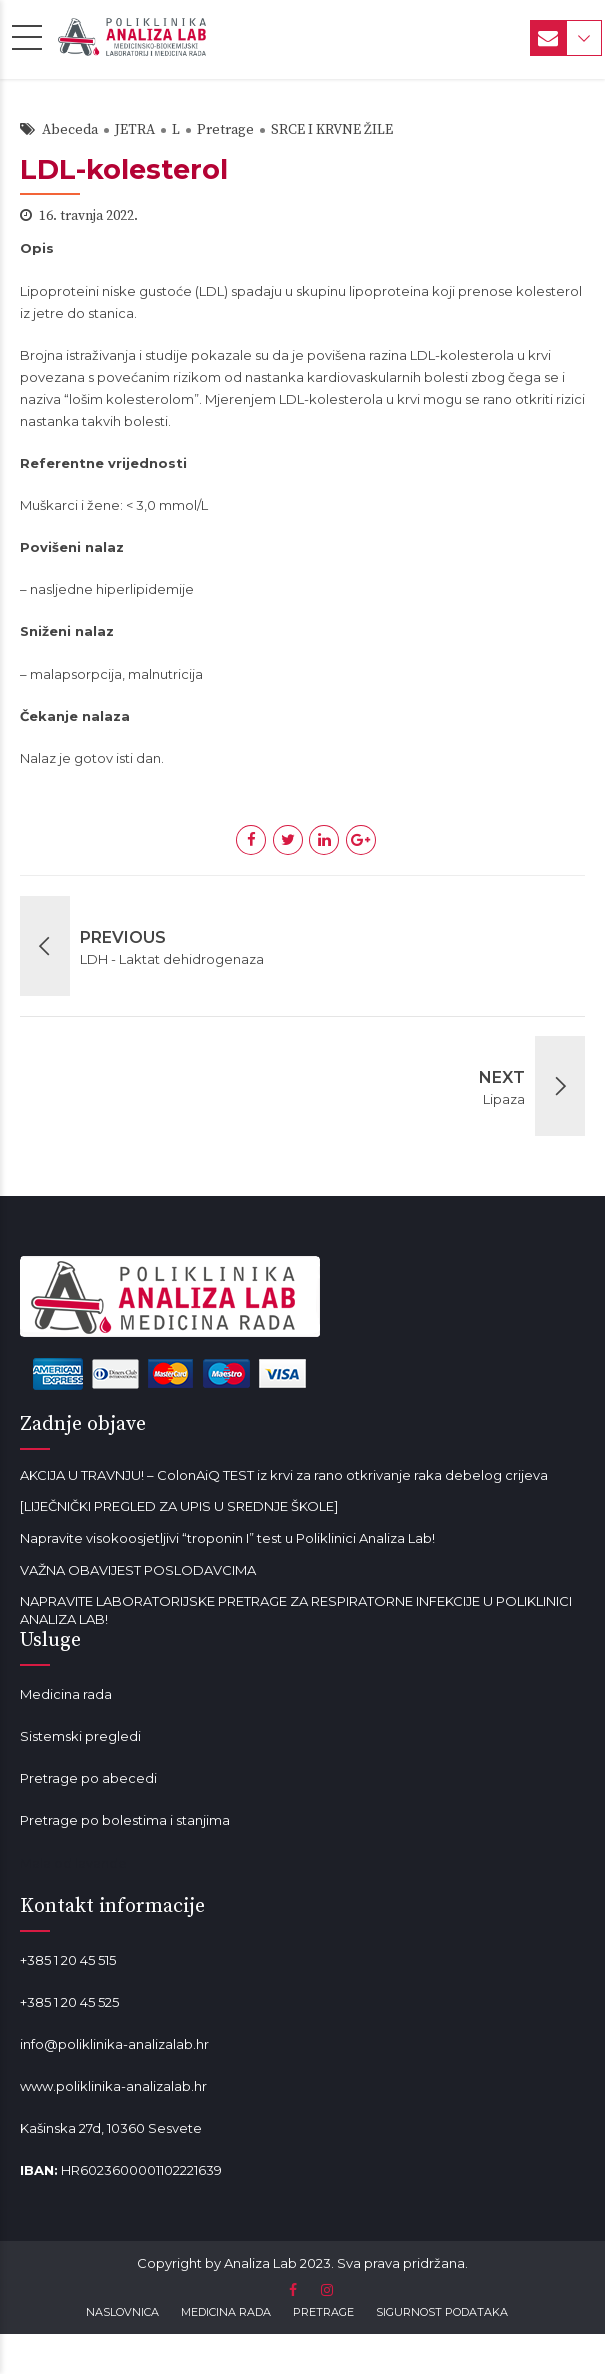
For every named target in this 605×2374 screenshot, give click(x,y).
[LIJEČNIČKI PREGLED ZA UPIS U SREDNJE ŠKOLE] (179, 1506)
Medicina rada (66, 1694)
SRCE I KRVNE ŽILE (332, 130)
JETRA (135, 130)
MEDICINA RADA (226, 2312)
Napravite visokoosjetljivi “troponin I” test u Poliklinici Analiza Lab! (227, 1538)
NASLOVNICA (122, 2312)
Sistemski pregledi (80, 1736)
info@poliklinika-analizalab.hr (114, 2044)
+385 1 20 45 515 (68, 1960)
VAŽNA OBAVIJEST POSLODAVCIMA (138, 1570)
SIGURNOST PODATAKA (442, 2312)
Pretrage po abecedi (88, 1778)
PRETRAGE (323, 2312)
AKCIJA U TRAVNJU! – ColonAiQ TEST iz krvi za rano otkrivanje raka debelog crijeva (284, 1475)
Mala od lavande (73, 1863)
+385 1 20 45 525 (69, 2002)
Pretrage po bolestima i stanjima (125, 1820)
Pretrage (225, 130)
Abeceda (70, 130)
